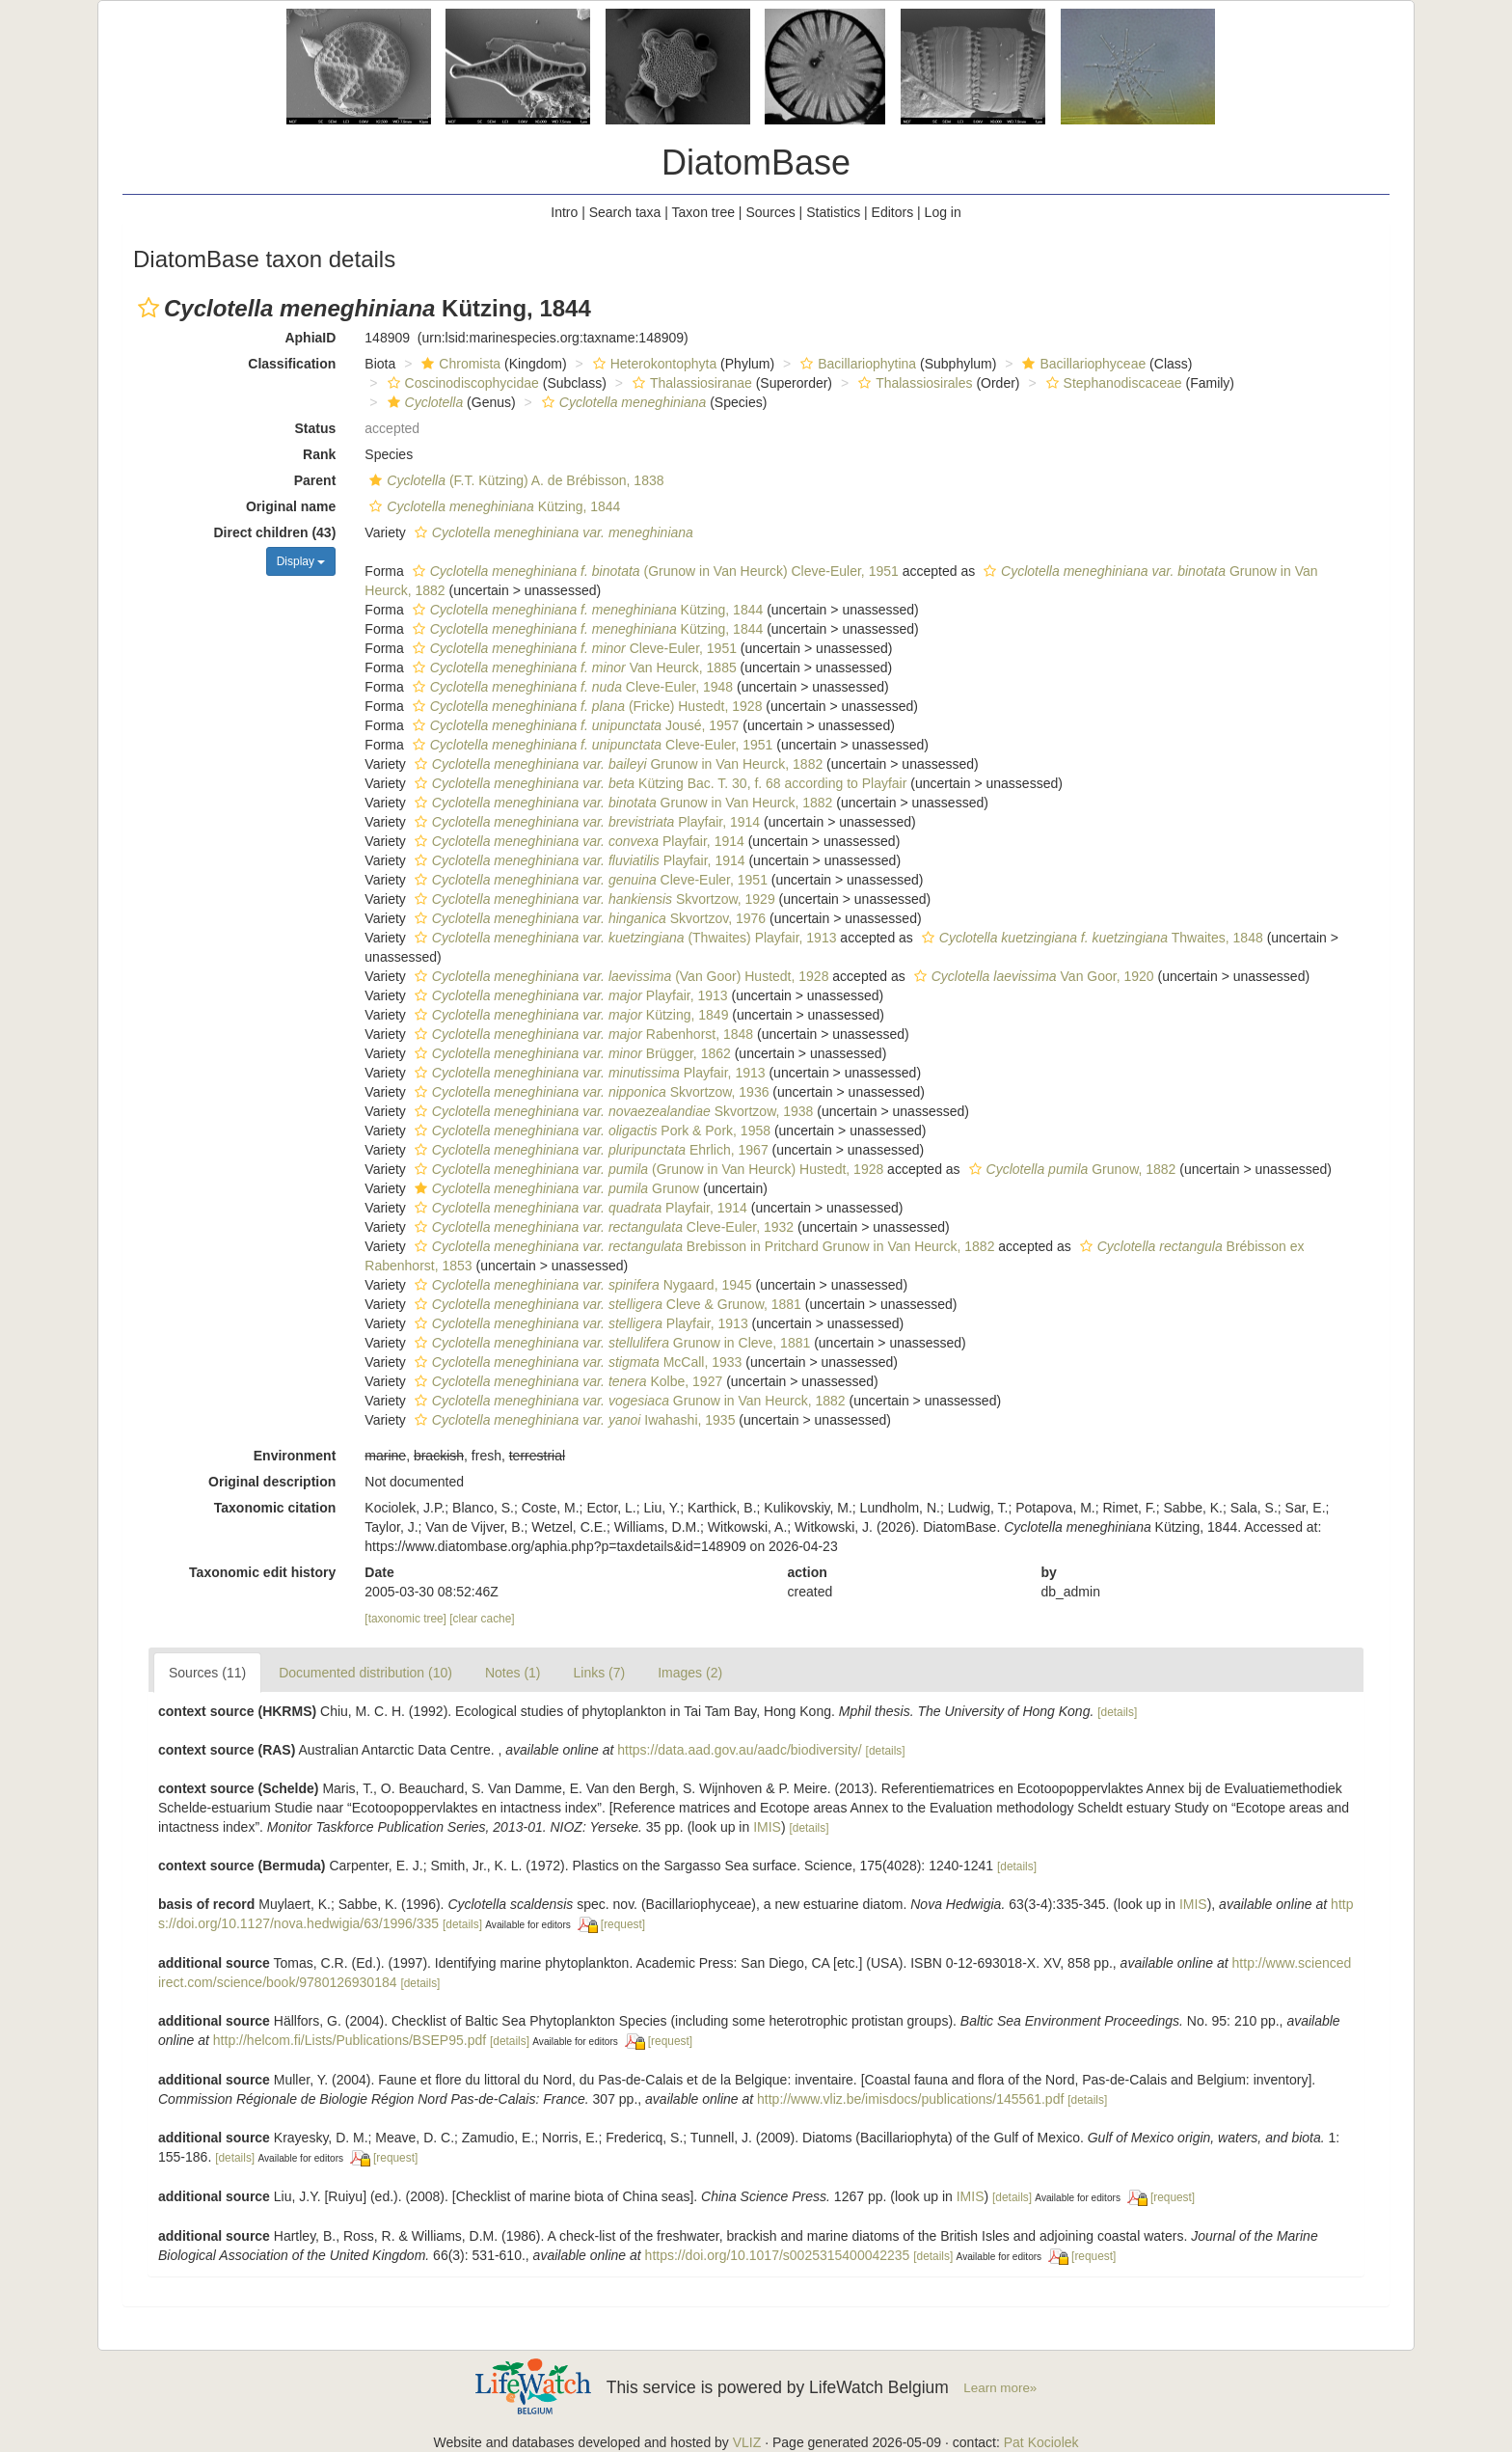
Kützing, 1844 (492, 506)
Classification (292, 363)
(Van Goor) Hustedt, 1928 (619, 976)
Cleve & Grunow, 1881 (605, 1304)
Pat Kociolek (1041, 2442)
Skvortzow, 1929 (592, 899)
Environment (295, 1455)
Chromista (458, 363)
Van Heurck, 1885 (572, 667)
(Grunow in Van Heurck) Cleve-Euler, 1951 (653, 571)
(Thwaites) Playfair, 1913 (623, 937)
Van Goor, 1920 (1031, 976)
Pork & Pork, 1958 (590, 1130)
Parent (315, 480)
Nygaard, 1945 (581, 1285)
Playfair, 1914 (585, 822)
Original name (291, 506)
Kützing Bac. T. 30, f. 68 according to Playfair (658, 783)
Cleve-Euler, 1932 (602, 1227)
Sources (770, 212)
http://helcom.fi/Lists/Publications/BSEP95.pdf (349, 2040)
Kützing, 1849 (569, 1014)
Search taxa (625, 212)
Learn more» (1000, 2388)
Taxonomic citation (275, 1507)
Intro (564, 212)
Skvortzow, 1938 (612, 1111)
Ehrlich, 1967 (589, 1150)
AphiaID (310, 337)
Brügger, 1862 (570, 1053)
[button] (148, 307)
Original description (272, 1481)
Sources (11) (207, 1672)
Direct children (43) (275, 532)
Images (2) (690, 1672)
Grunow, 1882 (1070, 1169)
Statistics (833, 212)
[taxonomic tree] (405, 1618)
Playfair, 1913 (569, 995)
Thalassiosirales (912, 383)
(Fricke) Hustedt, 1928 (585, 706)
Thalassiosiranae (690, 383)
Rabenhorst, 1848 (581, 1034)
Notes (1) (513, 1672)
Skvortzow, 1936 (590, 1092)
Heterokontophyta (652, 363)
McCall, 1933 (576, 1362)
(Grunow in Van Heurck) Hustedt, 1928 (646, 1169)
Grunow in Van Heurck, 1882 (616, 764)
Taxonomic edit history (262, 1572)
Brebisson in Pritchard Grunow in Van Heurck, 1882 (702, 1246)
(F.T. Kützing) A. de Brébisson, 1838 (513, 480)
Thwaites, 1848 (1090, 937)
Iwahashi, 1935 (573, 1420)
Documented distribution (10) (365, 1672)
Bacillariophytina (856, 363)
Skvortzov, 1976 (588, 918)
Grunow (554, 1188)
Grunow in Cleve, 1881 (610, 1342)
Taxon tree (703, 212)
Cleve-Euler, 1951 (572, 648)
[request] (623, 1924)
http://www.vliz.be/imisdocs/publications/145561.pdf (910, 2099)
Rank (319, 454)
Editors (893, 212)
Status (316, 428)
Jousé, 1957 (574, 725)
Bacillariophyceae (1081, 363)
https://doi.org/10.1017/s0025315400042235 (777, 2255)
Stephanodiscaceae (1111, 383)
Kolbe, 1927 (566, 1381)
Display (301, 561)
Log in (943, 212)
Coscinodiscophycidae (461, 383)
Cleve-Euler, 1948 (570, 687)
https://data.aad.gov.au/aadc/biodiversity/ (739, 1749)
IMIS (767, 1827)
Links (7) (600, 1672)
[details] (1117, 1712)
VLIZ (747, 2442)
